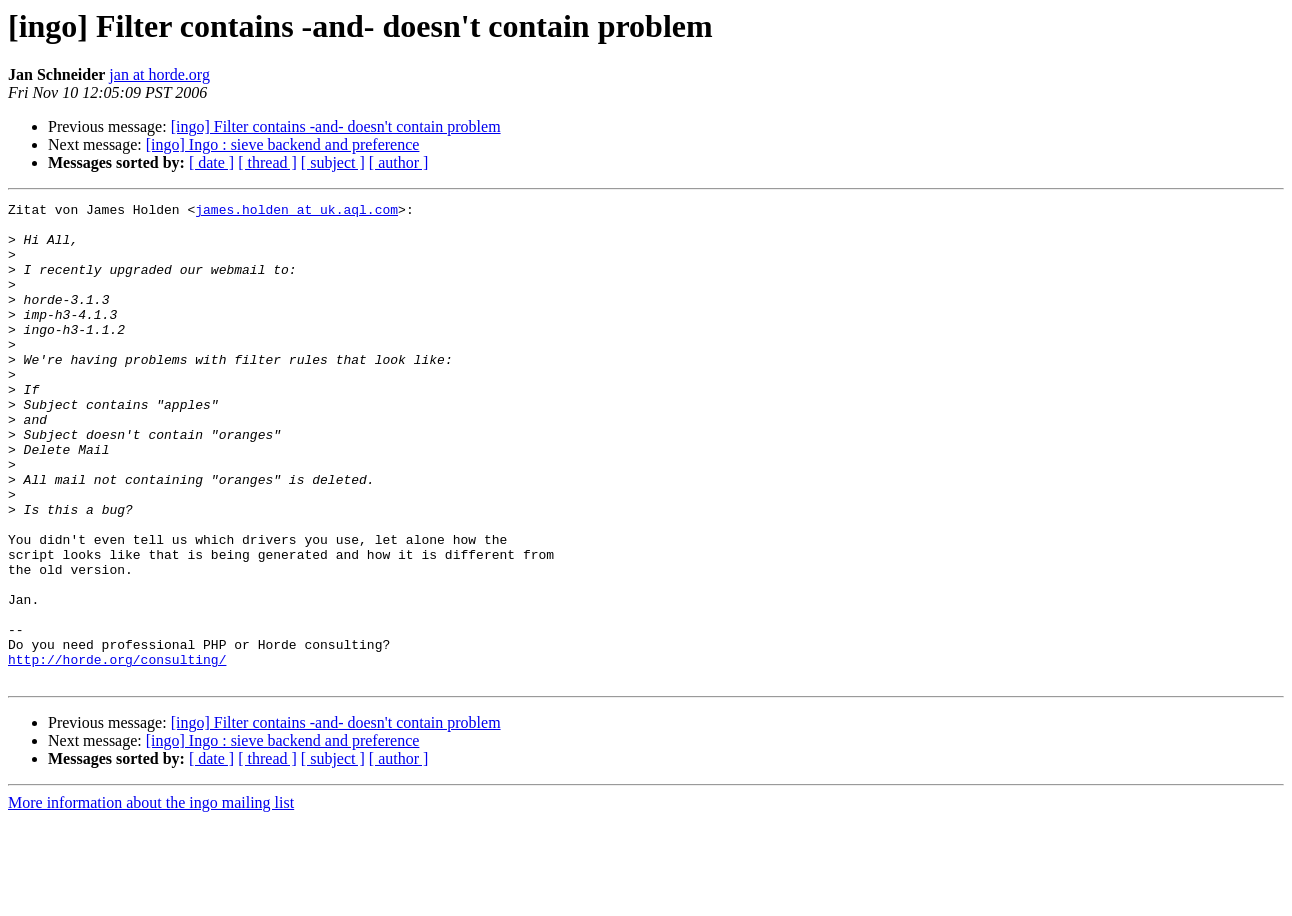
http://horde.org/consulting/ (117, 752)
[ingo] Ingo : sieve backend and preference (283, 144)
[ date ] (211, 162)
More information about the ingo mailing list (151, 898)
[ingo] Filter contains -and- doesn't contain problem (336, 126)
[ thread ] (267, 162)
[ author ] (399, 162)
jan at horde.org (159, 74)
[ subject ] (333, 162)
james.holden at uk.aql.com (296, 212)
